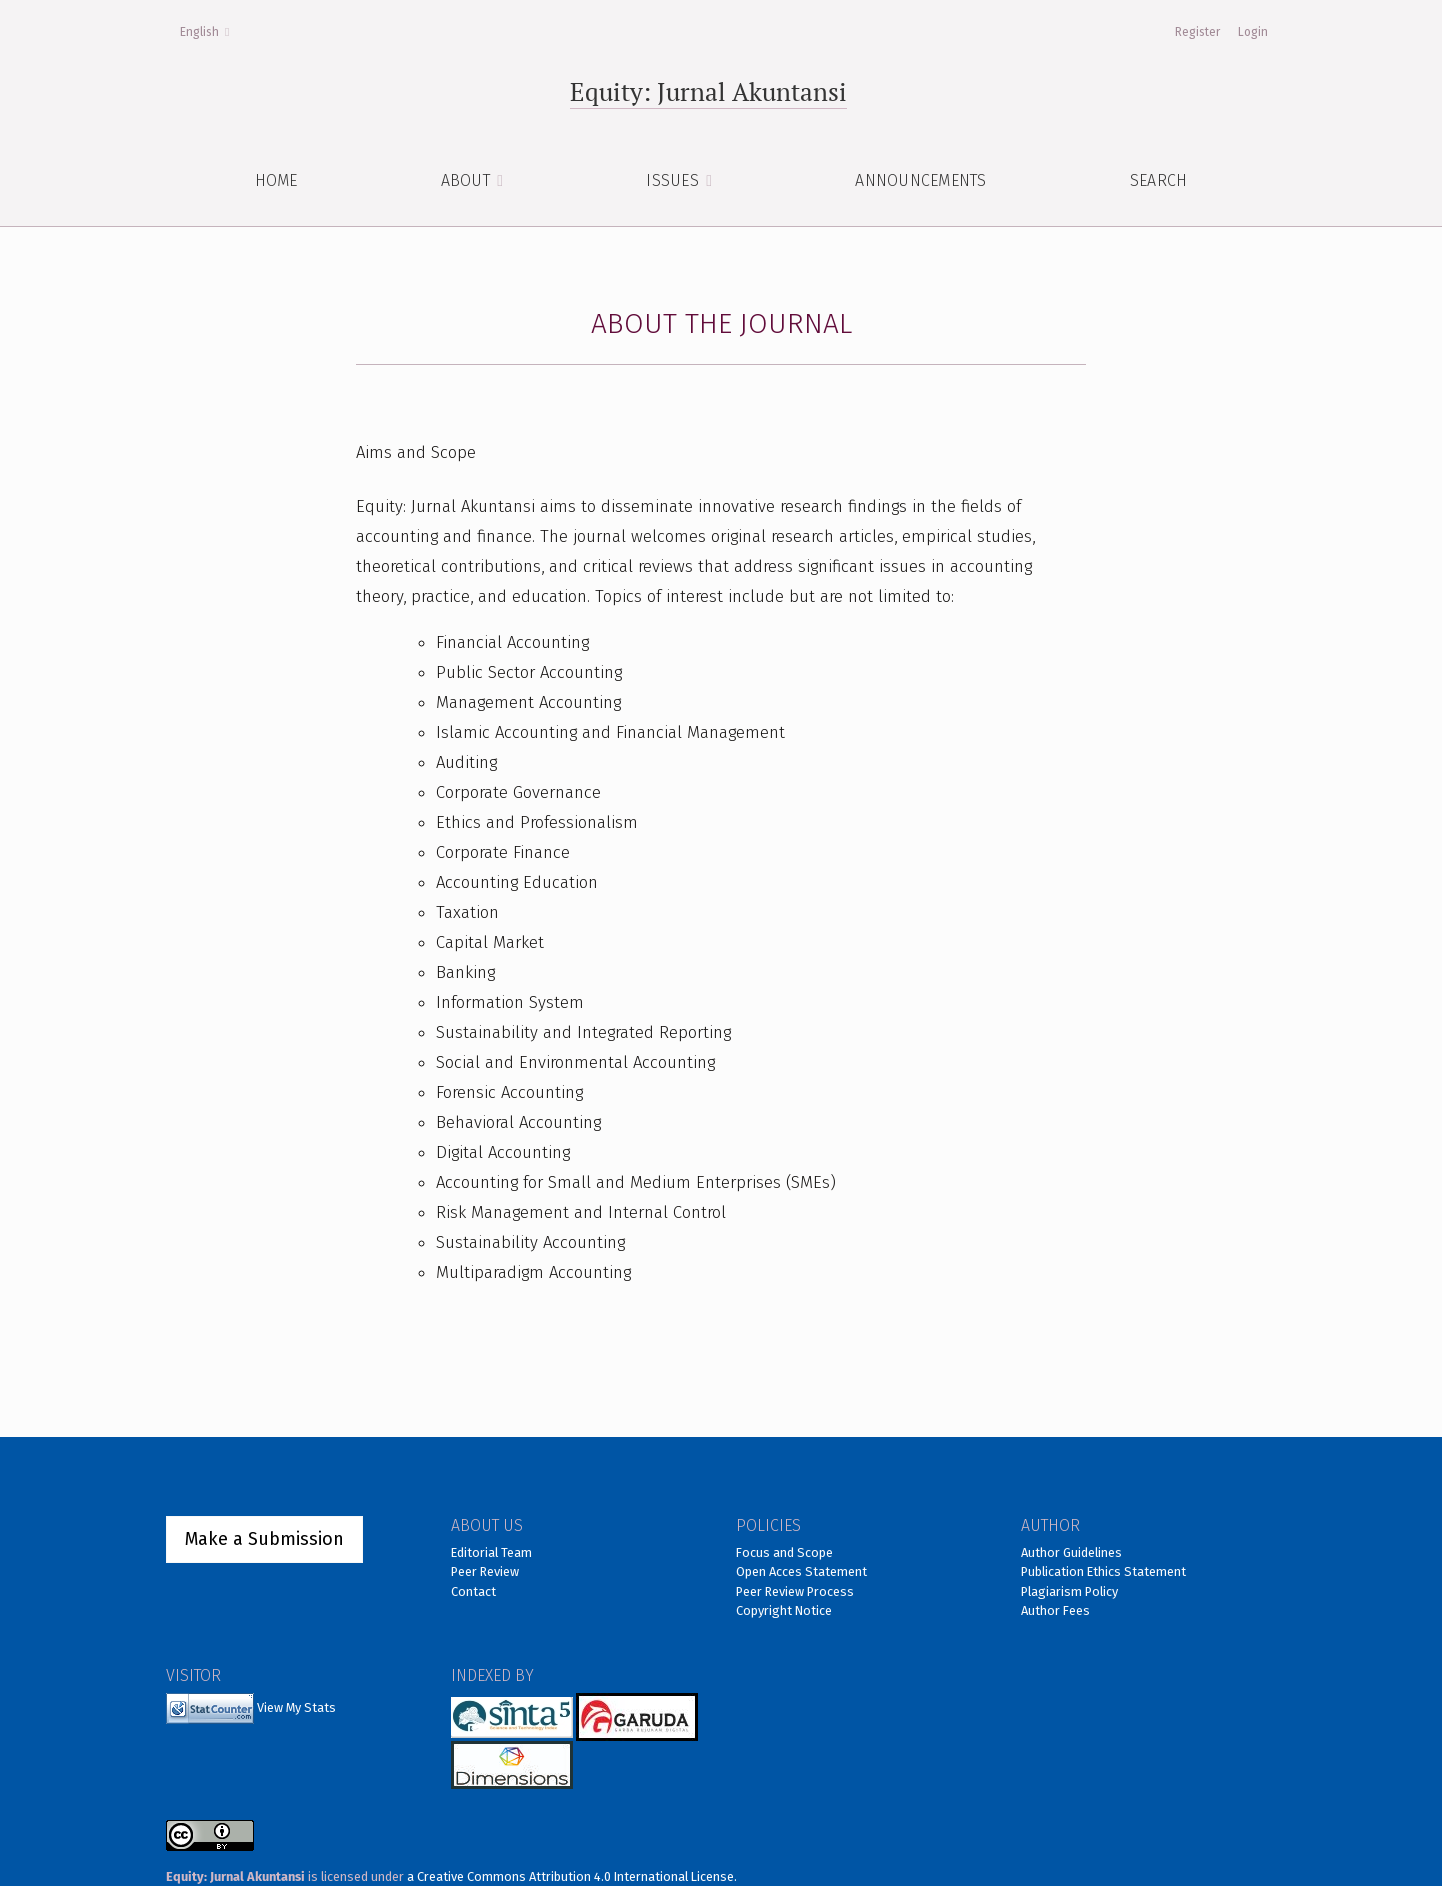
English (210, 30)
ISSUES (674, 180)
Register (1197, 32)
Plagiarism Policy (1069, 1591)
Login (1253, 32)
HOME (276, 180)
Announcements (920, 180)
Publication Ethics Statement (1103, 1571)
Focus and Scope (784, 1552)
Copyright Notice (784, 1610)
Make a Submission (264, 1539)
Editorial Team (491, 1552)
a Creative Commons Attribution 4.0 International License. (572, 1876)
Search (1159, 180)
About (468, 180)
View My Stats (296, 1707)
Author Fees (1055, 1610)
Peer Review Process (795, 1591)
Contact (473, 1591)
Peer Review (485, 1571)
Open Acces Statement (801, 1571)
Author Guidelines (1071, 1552)
